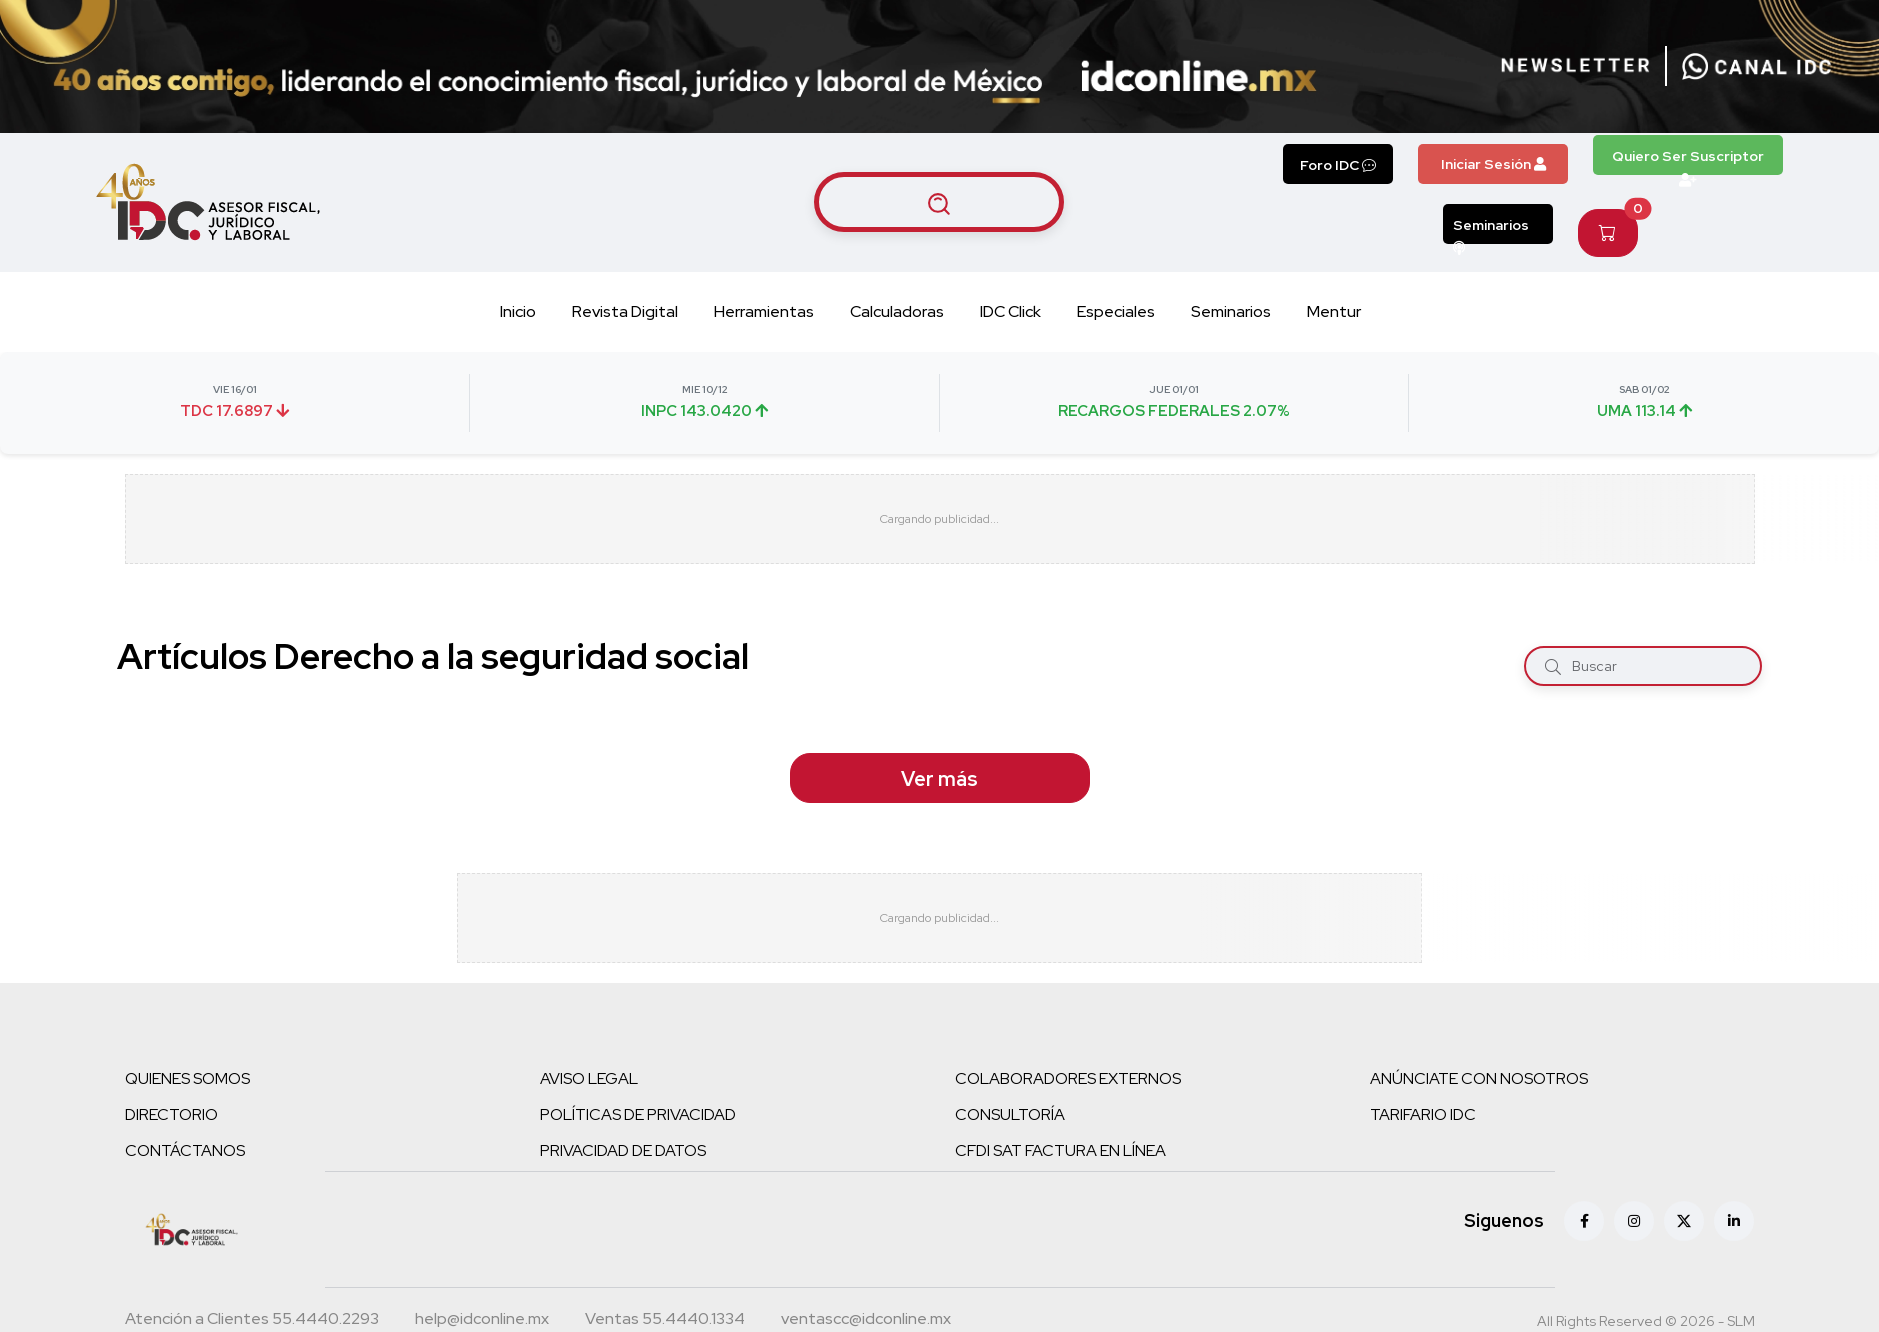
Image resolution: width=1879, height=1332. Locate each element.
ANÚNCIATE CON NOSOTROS (1479, 1078)
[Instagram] (1634, 1221)
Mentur (1334, 311)
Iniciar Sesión (1493, 164)
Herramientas (764, 311)
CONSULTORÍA (1010, 1114)
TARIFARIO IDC (1423, 1114)
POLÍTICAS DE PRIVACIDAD (638, 1114)
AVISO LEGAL (589, 1078)
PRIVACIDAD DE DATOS (623, 1150)
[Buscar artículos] (939, 202)
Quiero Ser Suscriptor (1688, 161)
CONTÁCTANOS (185, 1150)
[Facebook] (1584, 1221)
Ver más (939, 779)
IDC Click (1010, 311)
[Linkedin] (1734, 1221)
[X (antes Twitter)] (1684, 1221)
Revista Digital (625, 311)
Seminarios (1491, 230)
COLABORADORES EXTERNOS (1068, 1078)
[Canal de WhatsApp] (1757, 66)
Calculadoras (897, 311)
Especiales (1116, 311)
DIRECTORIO (171, 1114)
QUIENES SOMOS (187, 1078)
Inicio (518, 311)
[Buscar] (1553, 665)
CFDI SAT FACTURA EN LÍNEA (1060, 1150)
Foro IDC (1338, 165)
